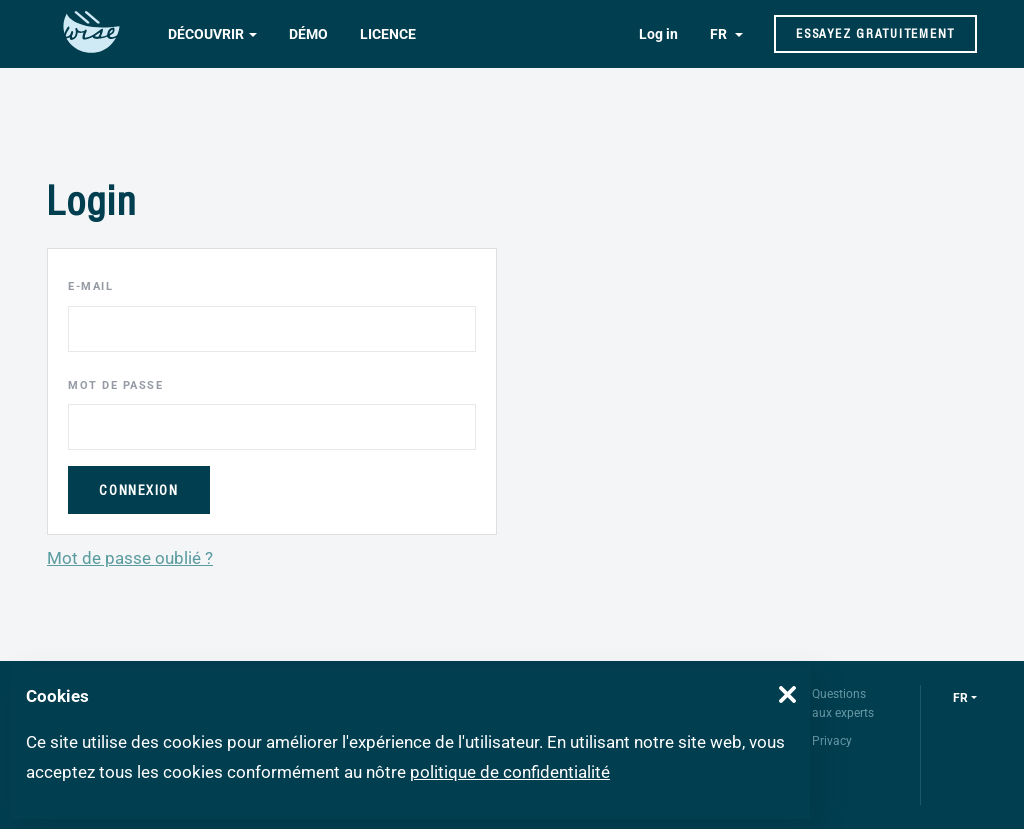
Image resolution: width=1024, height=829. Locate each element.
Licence (388, 34)
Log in (658, 34)
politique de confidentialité (510, 772)
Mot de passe (115, 385)
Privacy (832, 741)
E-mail (90, 286)
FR (720, 34)
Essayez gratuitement (875, 33)
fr (960, 698)
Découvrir (206, 34)
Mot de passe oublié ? (130, 558)
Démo (308, 34)
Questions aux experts (843, 703)
